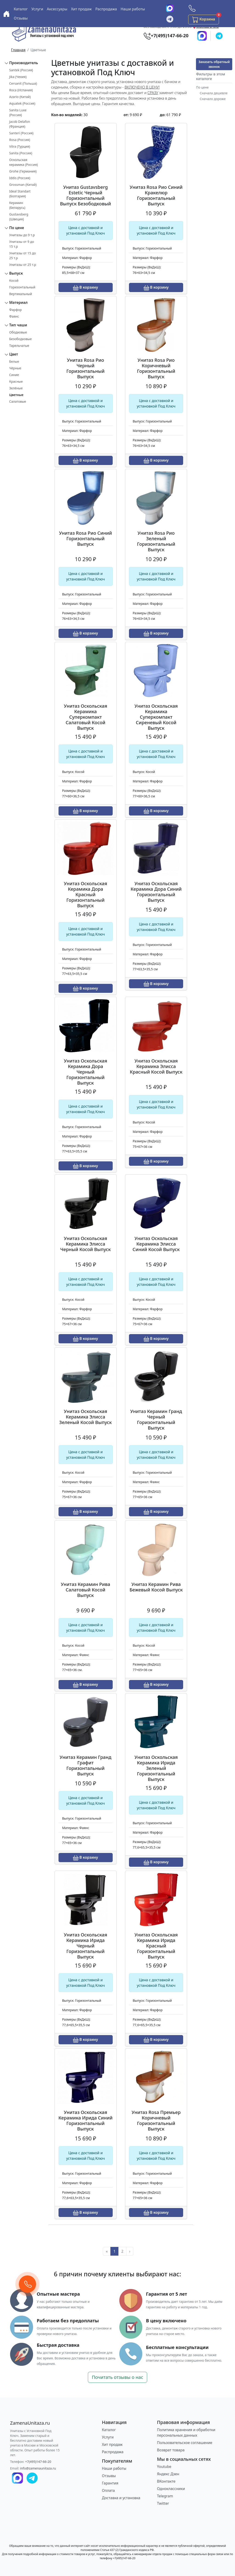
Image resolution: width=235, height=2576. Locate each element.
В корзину (85, 287)
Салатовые (17, 401)
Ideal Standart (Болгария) (20, 193)
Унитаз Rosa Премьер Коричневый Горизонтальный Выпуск (156, 2120)
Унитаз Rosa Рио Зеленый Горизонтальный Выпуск (156, 541)
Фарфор (15, 309)
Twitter (163, 2503)
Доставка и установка (121, 2497)
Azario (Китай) (20, 97)
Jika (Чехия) (18, 77)
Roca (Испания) (21, 90)
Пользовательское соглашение (184, 2442)
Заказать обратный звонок (214, 64)
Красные (16, 381)
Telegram (165, 2495)
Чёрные (15, 368)
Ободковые (18, 332)
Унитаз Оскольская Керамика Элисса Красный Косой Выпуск (156, 1066)
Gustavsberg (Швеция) (18, 216)
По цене (16, 227)
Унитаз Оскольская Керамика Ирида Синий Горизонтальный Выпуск (86, 2120)
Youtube (164, 2466)
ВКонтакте (166, 2481)
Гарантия (110, 2483)
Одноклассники (171, 2488)
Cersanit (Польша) (23, 83)
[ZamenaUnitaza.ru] (30, 2423)
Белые (14, 361)
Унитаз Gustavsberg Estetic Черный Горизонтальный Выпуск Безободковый (85, 195)
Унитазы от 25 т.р (22, 264)
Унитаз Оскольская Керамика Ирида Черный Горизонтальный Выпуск (85, 1946)
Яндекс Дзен (168, 2473)
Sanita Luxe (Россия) (17, 112)
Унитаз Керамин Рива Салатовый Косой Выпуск (85, 1589)
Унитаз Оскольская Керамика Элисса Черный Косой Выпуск (85, 1243)
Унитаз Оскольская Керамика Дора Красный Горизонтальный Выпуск (85, 894)
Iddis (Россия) (19, 178)
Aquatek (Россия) (22, 103)
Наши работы (132, 8)
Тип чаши (18, 324)
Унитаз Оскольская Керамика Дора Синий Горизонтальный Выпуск (156, 891)
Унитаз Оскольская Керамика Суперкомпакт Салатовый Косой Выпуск (85, 717)
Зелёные (16, 388)
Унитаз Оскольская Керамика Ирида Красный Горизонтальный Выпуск (156, 1946)
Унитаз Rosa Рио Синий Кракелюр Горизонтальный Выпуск (156, 195)
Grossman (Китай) (23, 184)
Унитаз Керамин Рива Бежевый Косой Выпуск (156, 1587)
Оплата (108, 2490)
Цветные (16, 395)
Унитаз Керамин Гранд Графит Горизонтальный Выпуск (86, 1765)
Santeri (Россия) (21, 133)
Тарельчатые (19, 345)
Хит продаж (81, 8)
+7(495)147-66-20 (38, 2461)
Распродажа (106, 8)
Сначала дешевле (213, 93)
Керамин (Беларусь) (17, 205)
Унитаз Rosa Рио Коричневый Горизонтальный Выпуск (156, 368)
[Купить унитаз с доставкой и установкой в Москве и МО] (6, 13)
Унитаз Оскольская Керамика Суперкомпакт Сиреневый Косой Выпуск (156, 717)
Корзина (205, 19)
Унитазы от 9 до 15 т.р (21, 244)
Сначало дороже (213, 99)
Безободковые (20, 339)
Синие (14, 375)
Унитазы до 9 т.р (22, 235)
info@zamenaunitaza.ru (38, 2468)
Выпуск (16, 273)
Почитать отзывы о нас (117, 2377)
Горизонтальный (22, 287)
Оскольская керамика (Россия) (23, 162)
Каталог (21, 8)
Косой (14, 280)
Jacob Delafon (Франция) (19, 124)
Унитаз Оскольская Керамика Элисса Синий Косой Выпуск (156, 1243)
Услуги (37, 8)
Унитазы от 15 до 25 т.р (22, 255)
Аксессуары (57, 8)
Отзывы (21, 18)
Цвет (13, 354)
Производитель (23, 62)
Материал (18, 302)
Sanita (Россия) (20, 153)
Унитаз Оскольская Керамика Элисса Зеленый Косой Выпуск (85, 1416)
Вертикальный (20, 294)
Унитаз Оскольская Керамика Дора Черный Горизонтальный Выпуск (85, 1072)
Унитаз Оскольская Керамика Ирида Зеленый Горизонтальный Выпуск (156, 1768)
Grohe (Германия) (22, 171)
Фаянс (14, 316)
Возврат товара (171, 2450)
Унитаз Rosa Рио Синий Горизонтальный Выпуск (85, 538)
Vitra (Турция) (19, 146)
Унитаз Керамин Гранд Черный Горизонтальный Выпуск (156, 1419)
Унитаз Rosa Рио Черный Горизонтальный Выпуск (85, 368)
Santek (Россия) (21, 70)
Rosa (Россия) (19, 140)
